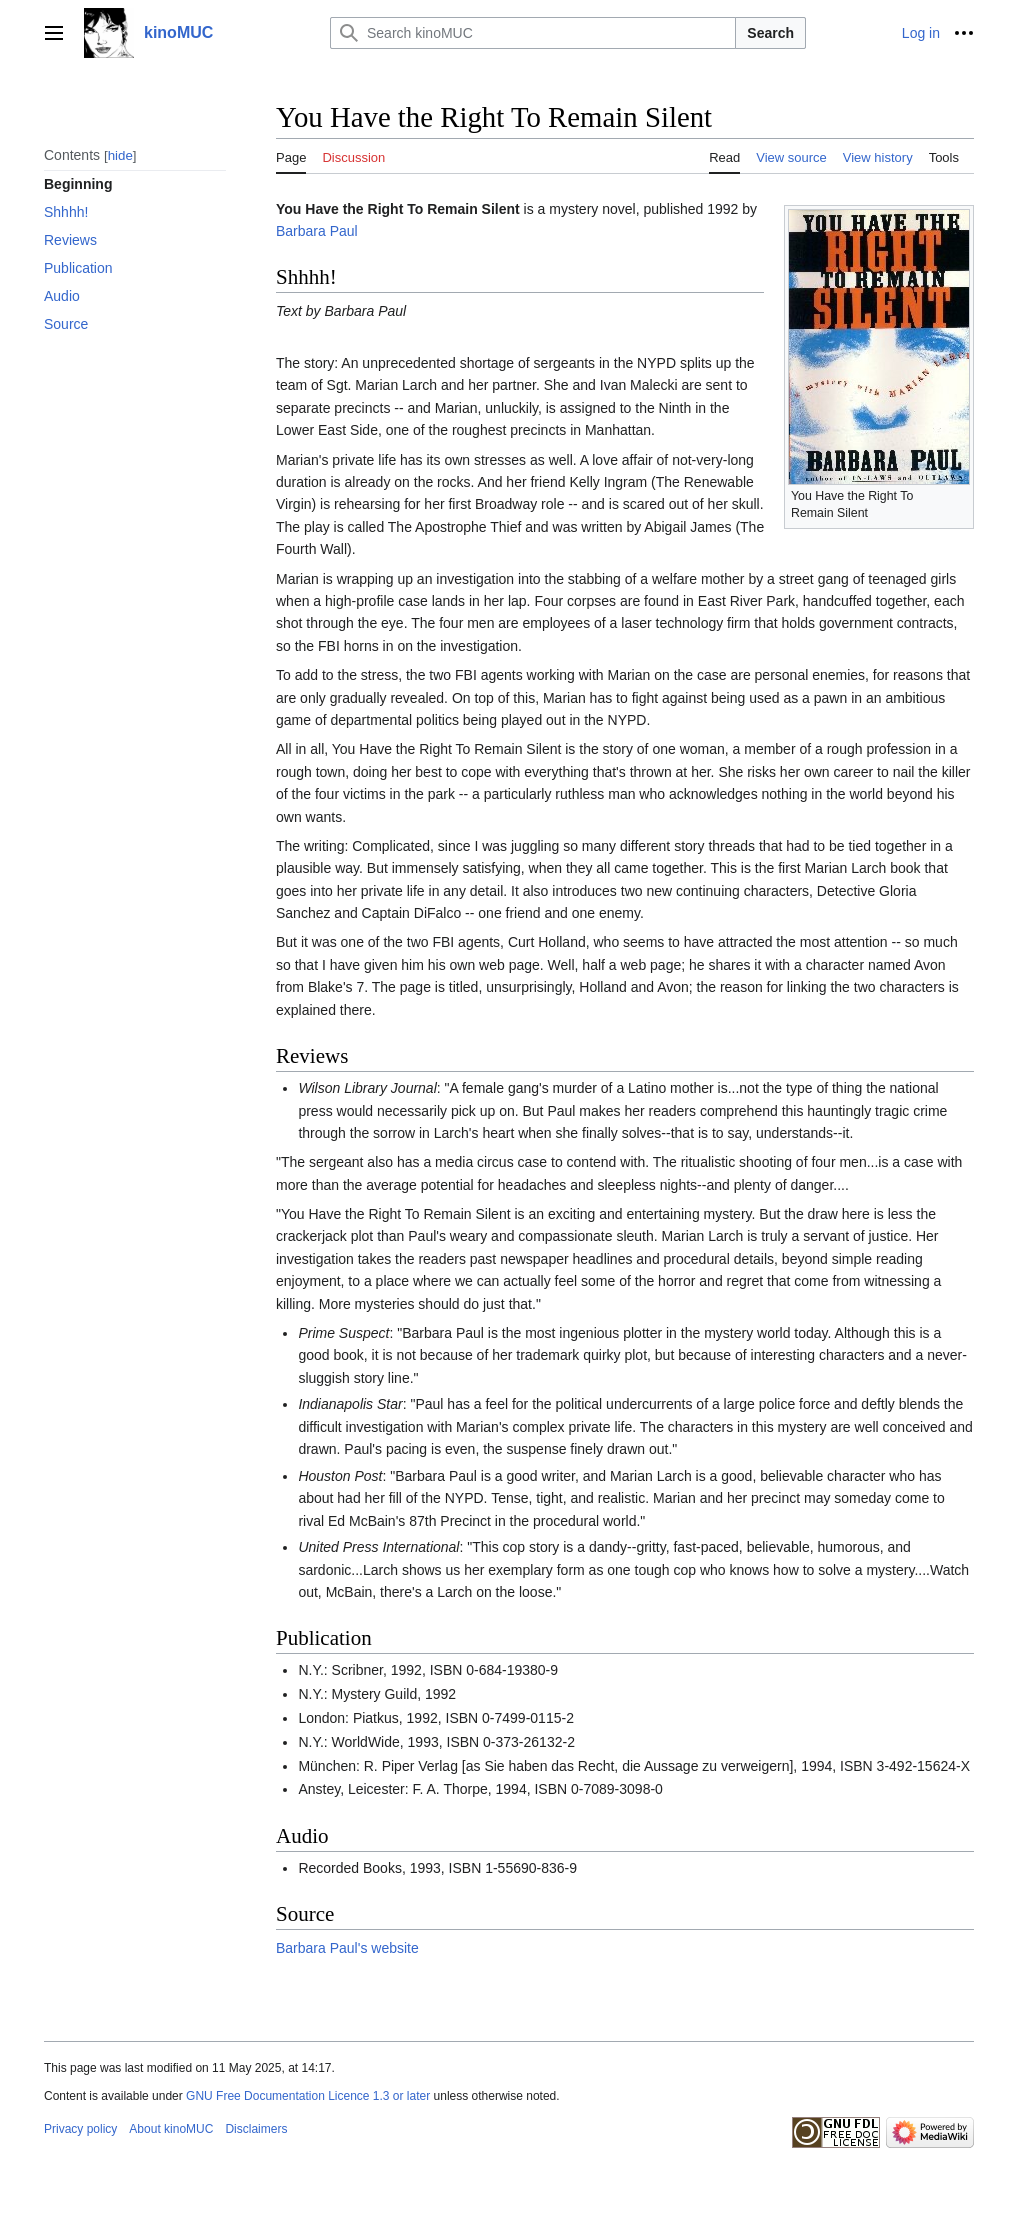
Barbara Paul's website (347, 1948)
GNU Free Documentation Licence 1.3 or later (308, 2096)
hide (120, 155)
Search (770, 33)
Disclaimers (256, 2129)
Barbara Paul (317, 231)
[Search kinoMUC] (533, 33)
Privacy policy (80, 2129)
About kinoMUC (171, 2129)
